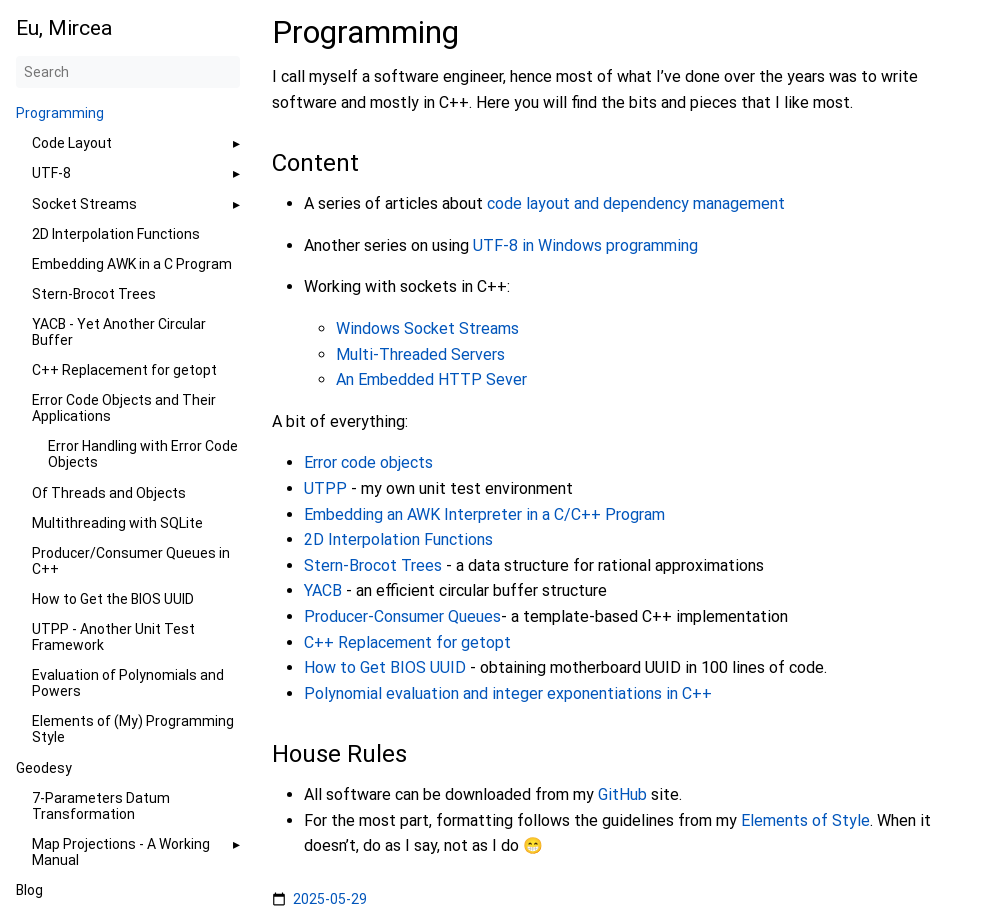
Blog (29, 890)
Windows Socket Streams (427, 328)
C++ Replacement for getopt (124, 370)
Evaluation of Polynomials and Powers (128, 683)
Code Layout (72, 143)
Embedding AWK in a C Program (132, 264)
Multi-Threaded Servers (420, 354)
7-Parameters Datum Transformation (101, 806)
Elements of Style (805, 820)
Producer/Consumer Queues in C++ (131, 561)
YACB (323, 590)
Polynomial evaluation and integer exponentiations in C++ (508, 693)
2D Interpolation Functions (116, 234)
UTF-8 (51, 173)
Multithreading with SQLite (117, 523)
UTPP (325, 488)
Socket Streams (84, 204)
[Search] (128, 72)
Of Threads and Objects (109, 493)
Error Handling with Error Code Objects (143, 454)
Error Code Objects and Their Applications (124, 408)
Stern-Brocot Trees (94, 294)
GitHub (622, 794)
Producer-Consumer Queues (402, 616)
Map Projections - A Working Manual (121, 852)
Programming (60, 113)
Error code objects (368, 462)
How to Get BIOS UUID (385, 667)
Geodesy (44, 768)
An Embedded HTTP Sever (431, 379)
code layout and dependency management (636, 203)
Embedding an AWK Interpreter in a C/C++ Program (484, 514)
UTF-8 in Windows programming (585, 245)
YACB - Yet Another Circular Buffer (119, 332)
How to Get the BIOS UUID (113, 599)
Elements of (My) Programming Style (133, 729)
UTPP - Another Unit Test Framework (113, 637)
